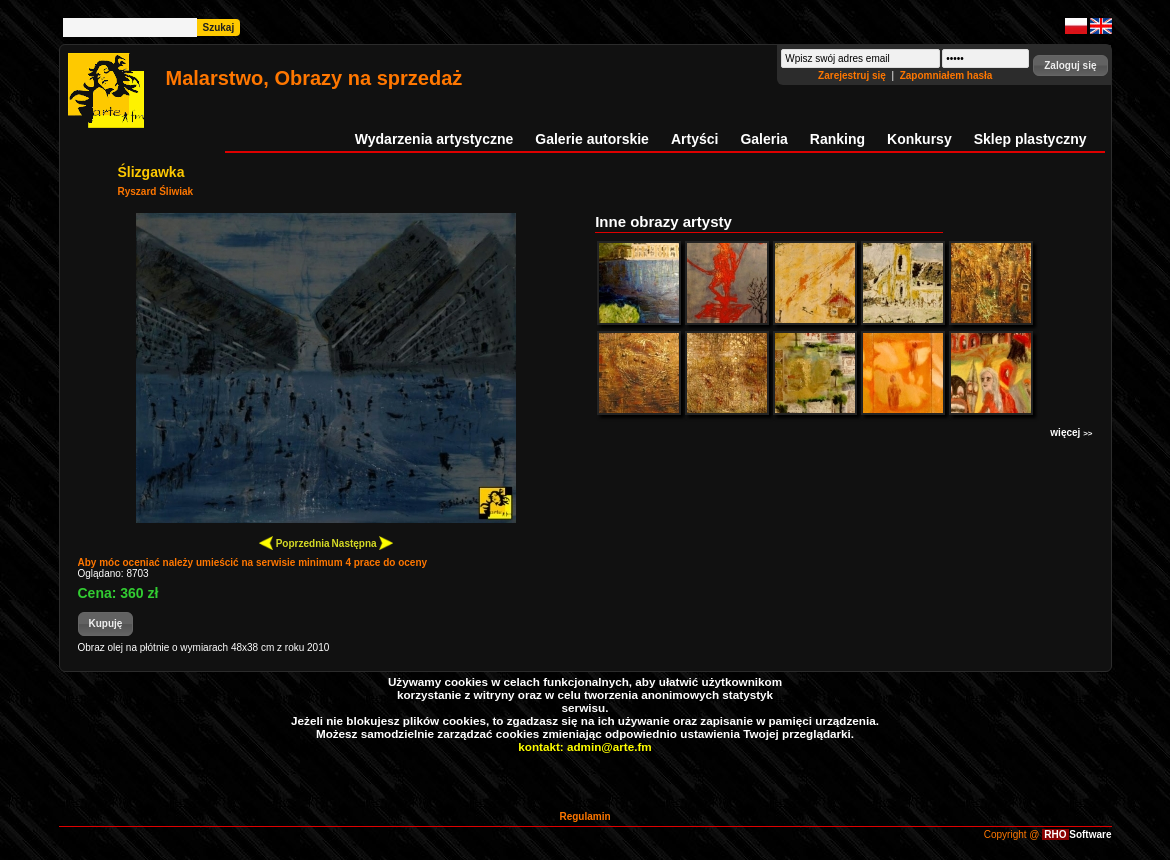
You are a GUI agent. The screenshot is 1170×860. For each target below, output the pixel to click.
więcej (1071, 432)
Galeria (763, 139)
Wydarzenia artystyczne (434, 139)
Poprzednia (294, 542)
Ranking (837, 139)
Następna (363, 542)
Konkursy (919, 139)
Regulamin (584, 816)
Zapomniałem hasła (946, 75)
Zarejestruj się (853, 75)
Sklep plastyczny (1030, 139)
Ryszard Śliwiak (156, 191)
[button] (1070, 65)
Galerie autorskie (592, 139)
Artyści (694, 139)
